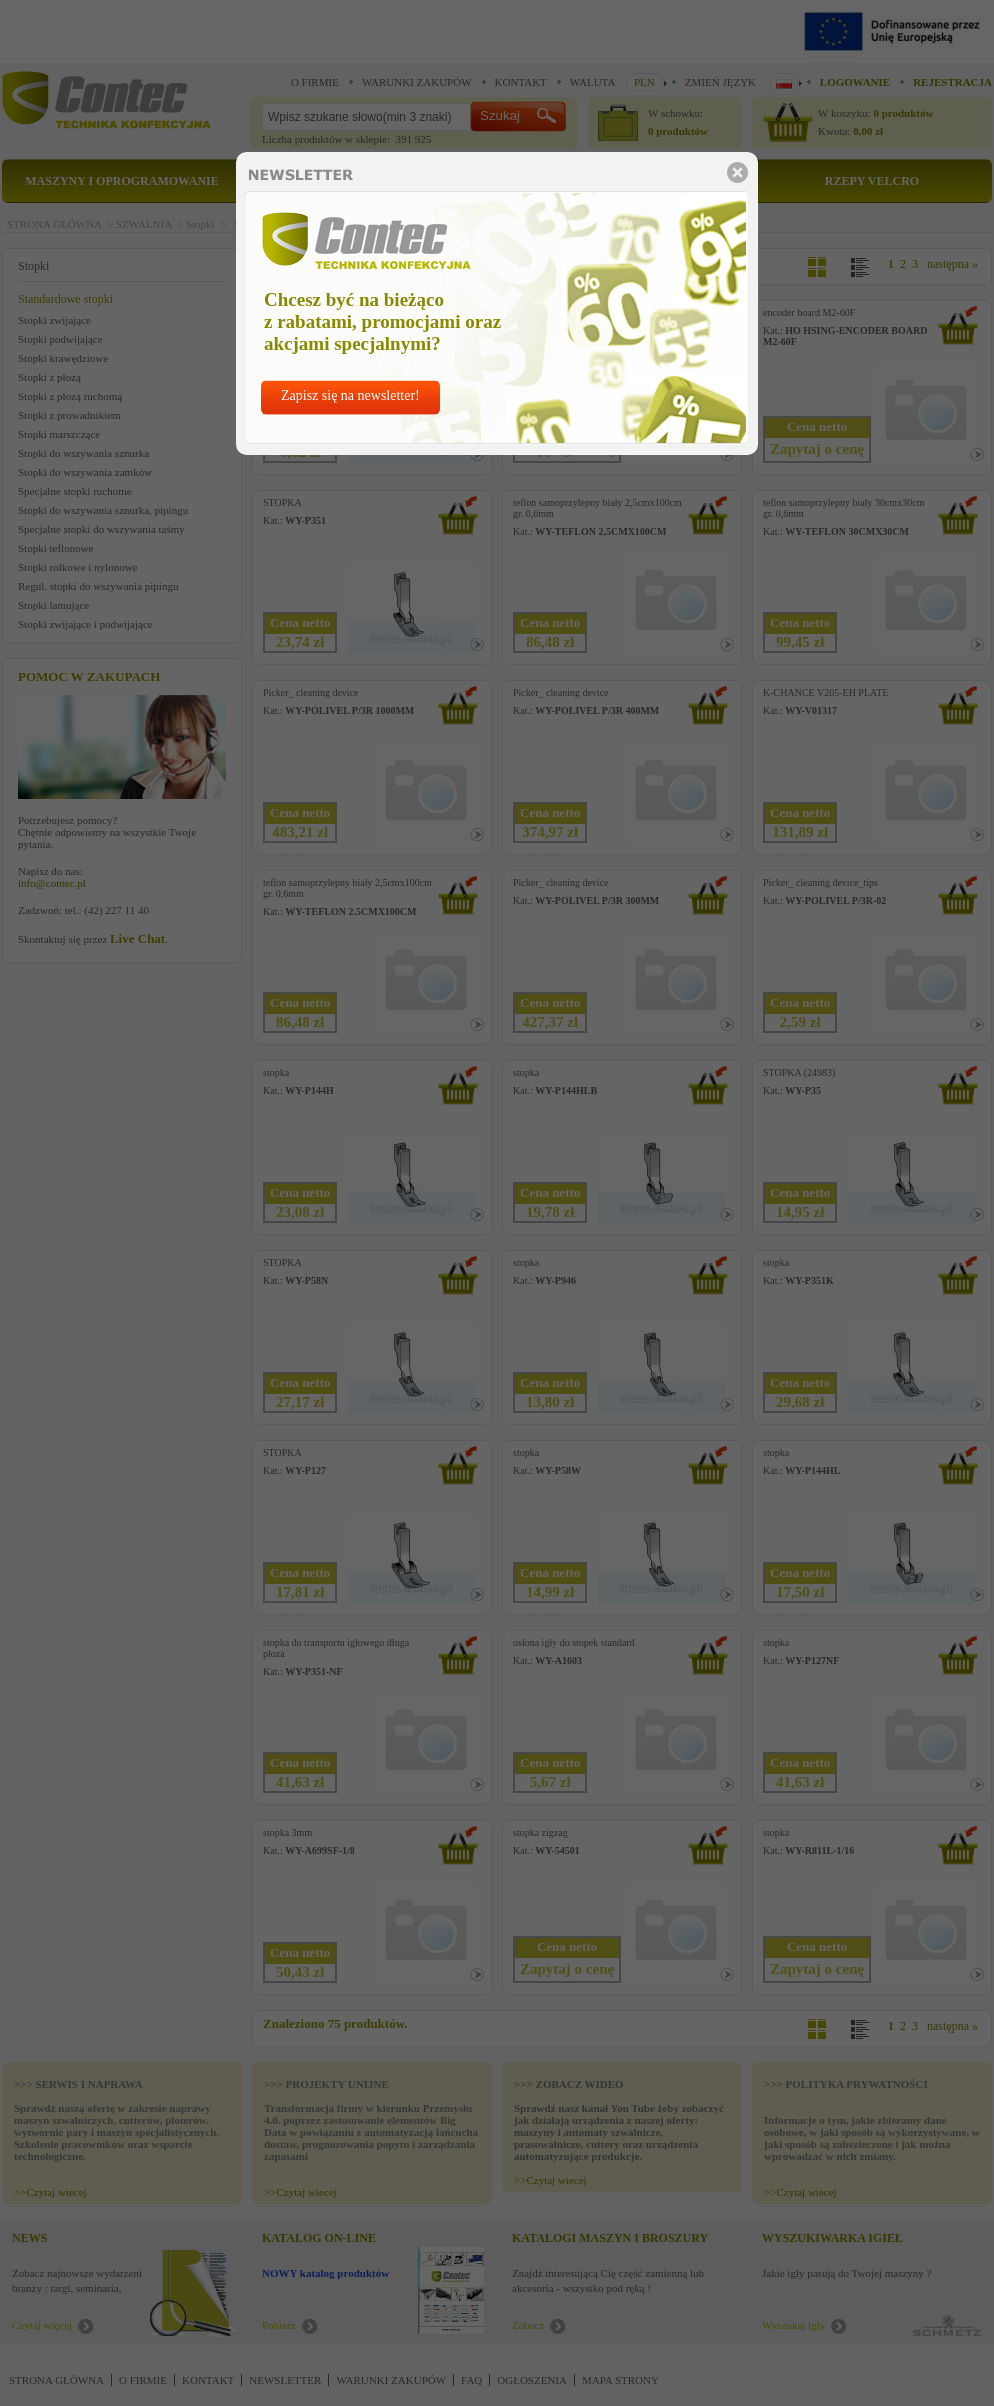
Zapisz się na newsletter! (350, 395)
